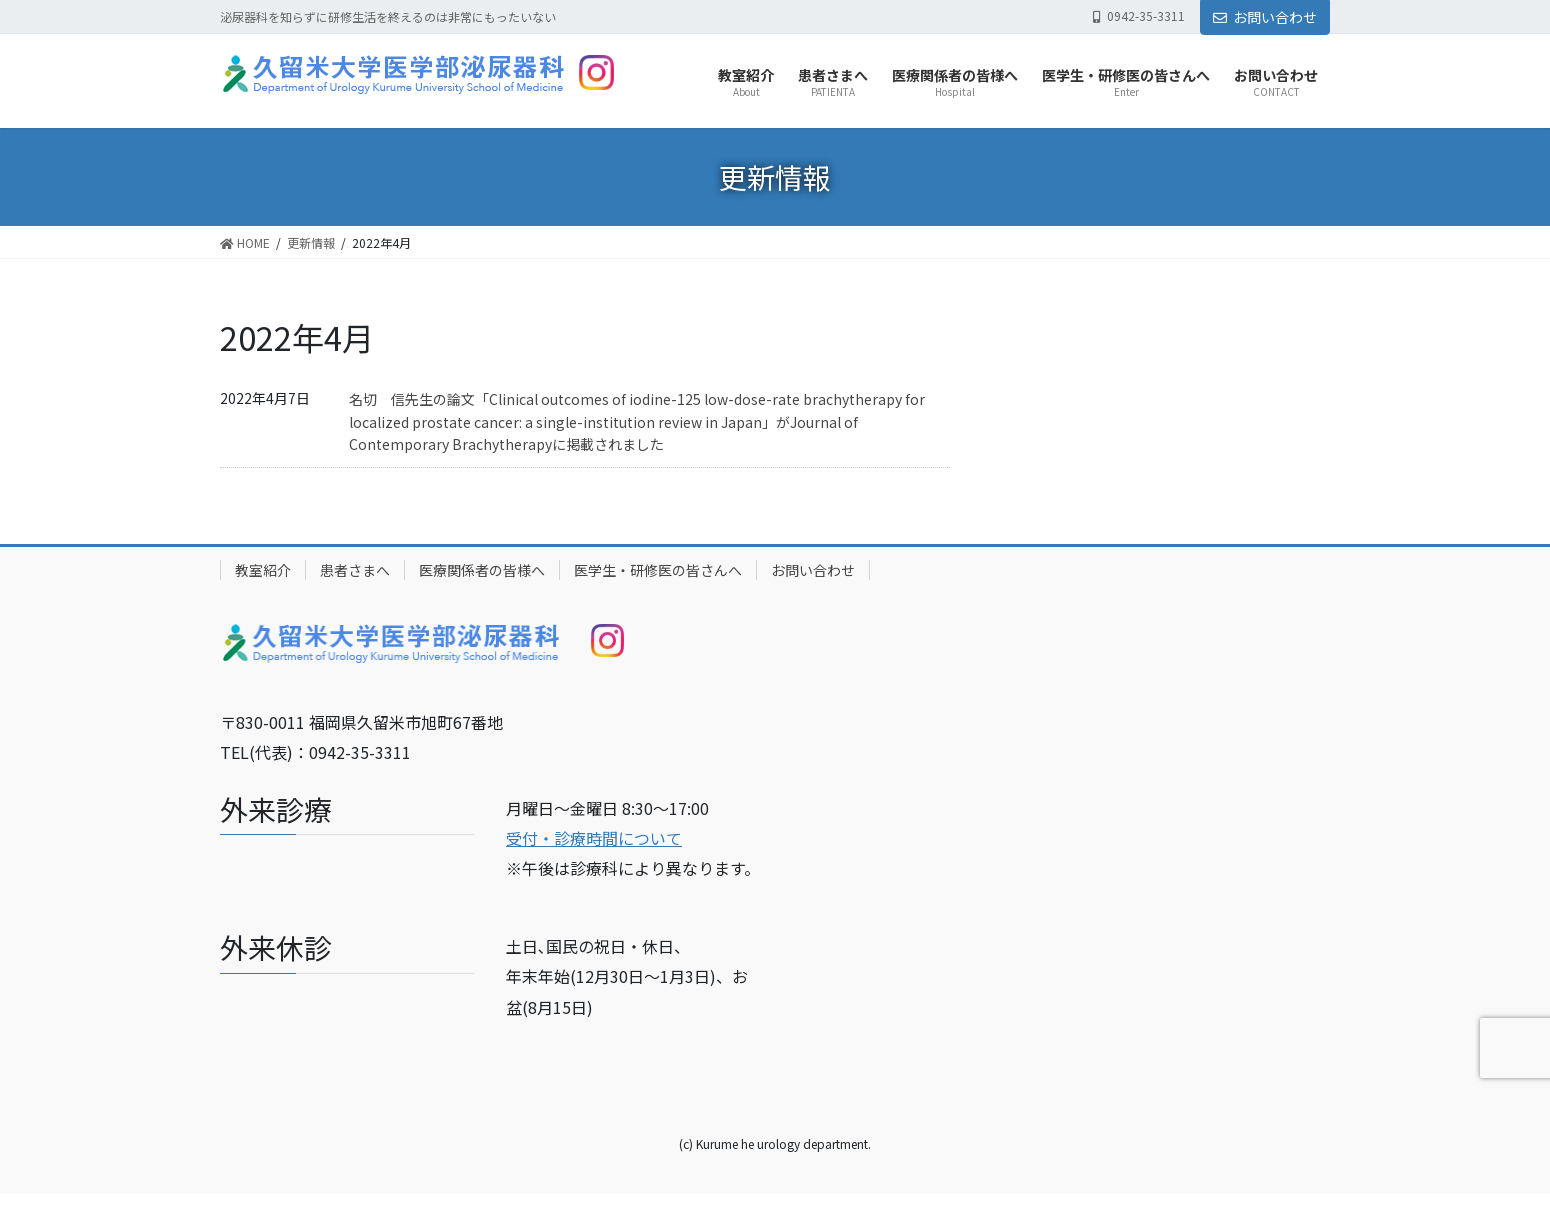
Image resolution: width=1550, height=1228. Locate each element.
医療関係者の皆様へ (482, 570)
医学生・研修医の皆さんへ (658, 570)
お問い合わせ (1265, 17)
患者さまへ (355, 570)
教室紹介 (263, 570)
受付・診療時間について (594, 838)
